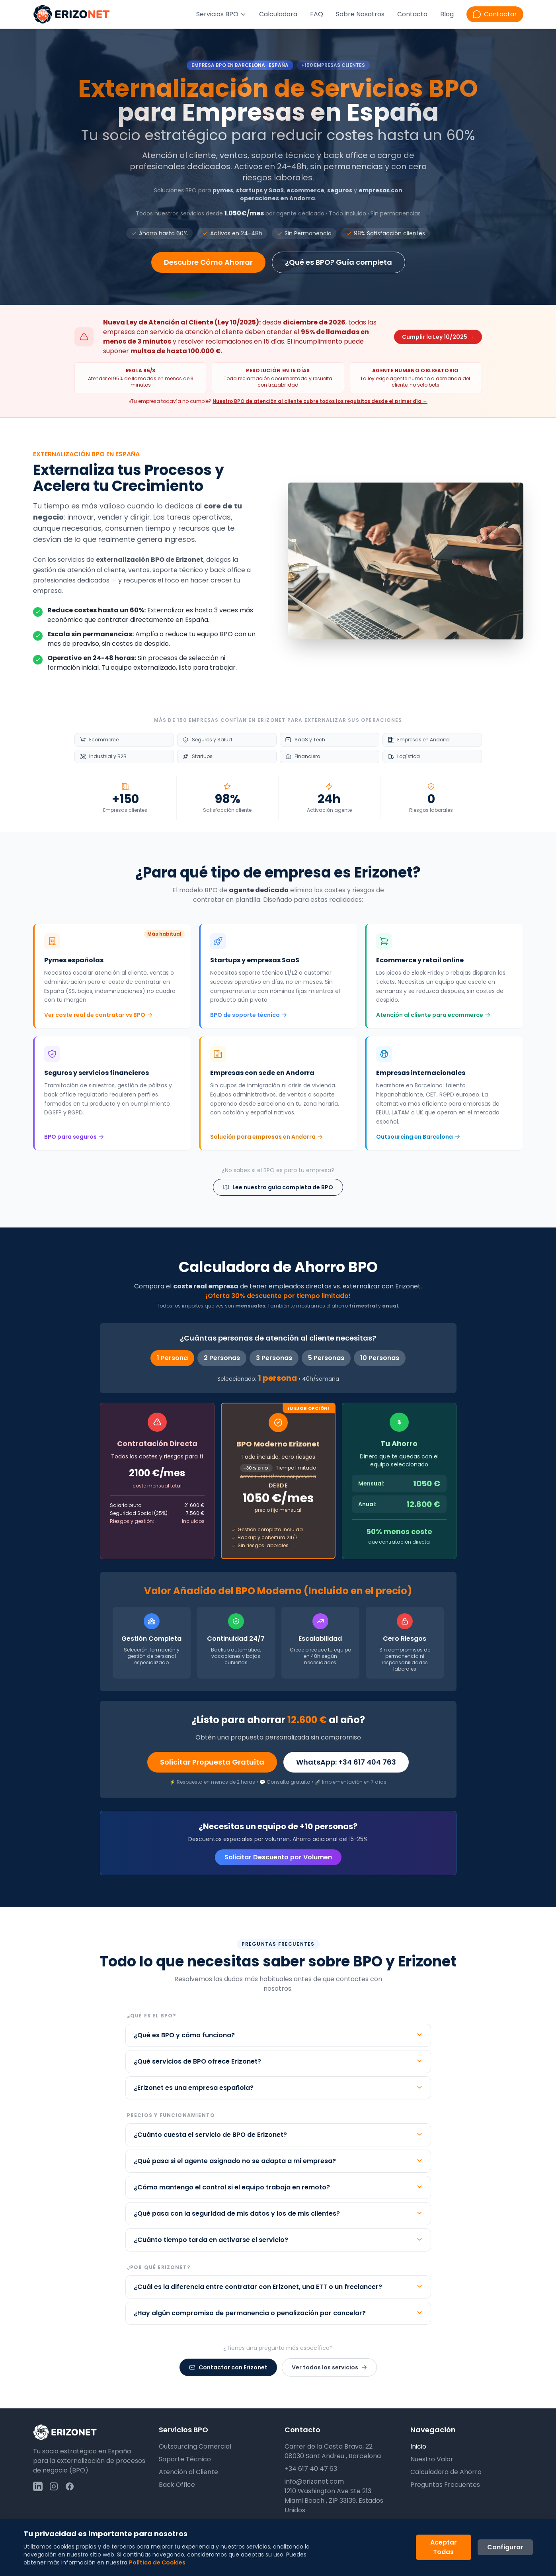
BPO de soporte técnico (248, 1015)
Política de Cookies (157, 2562)
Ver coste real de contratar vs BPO (98, 1015)
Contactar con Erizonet (228, 2367)
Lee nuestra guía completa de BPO (278, 1187)
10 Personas (379, 1357)
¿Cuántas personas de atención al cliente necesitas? (278, 1338)
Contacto (412, 14)
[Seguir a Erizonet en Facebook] (69, 2486)
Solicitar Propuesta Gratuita (212, 1762)
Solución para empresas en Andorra (266, 1137)
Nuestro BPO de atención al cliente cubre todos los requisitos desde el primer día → (320, 401)
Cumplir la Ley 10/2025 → (438, 337)
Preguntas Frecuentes (445, 2484)
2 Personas (222, 1357)
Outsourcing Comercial (195, 2446)
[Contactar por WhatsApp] (494, 14)
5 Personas (326, 1357)
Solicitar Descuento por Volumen (278, 1857)
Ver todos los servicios (329, 2367)
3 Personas (274, 1357)
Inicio (418, 2446)
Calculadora (278, 14)
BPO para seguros (74, 1137)
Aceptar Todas (443, 2547)
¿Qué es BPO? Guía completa (338, 262)
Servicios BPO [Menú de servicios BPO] (221, 14)
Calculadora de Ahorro (446, 2471)
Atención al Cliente (188, 2471)
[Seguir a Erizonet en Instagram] (54, 2486)
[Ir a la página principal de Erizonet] (71, 14)
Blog (447, 14)
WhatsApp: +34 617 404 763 (346, 1762)
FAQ (316, 14)
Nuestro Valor (431, 2459)
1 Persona (172, 1357)
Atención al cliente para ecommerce (433, 1015)
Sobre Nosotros (360, 14)
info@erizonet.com (314, 2481)
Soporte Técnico (185, 2459)
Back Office (177, 2484)
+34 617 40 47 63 (311, 2468)
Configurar (505, 2547)
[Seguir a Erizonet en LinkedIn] (38, 2486)
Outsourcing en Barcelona (418, 1137)
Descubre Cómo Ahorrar (208, 262)
